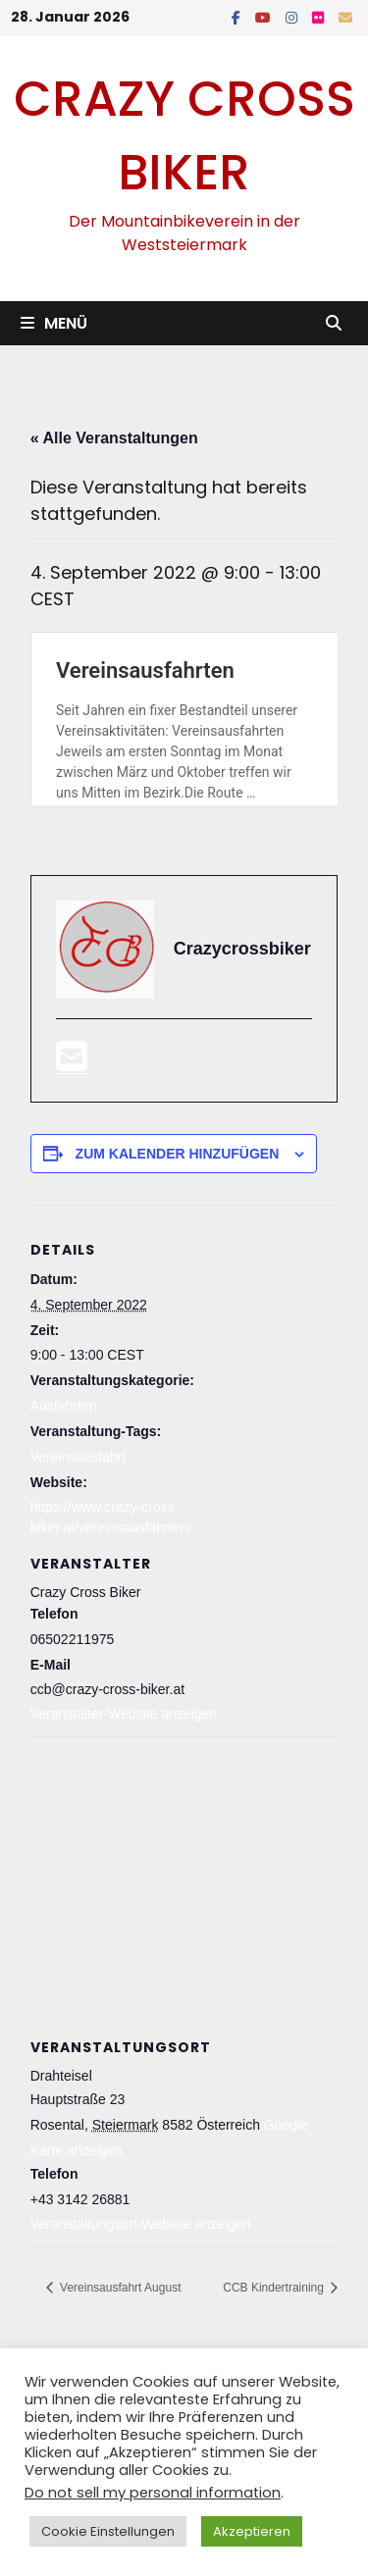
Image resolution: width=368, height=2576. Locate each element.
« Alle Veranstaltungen (114, 438)
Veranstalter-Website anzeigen (123, 1816)
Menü (54, 323)
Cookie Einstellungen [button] (108, 2531)
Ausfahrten (63, 1507)
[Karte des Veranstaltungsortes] (184, 1980)
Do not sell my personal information (153, 2492)
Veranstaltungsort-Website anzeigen (140, 2325)
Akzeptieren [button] (251, 2531)
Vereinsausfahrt (78, 1558)
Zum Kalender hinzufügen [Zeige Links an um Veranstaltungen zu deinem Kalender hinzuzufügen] (178, 1254)
